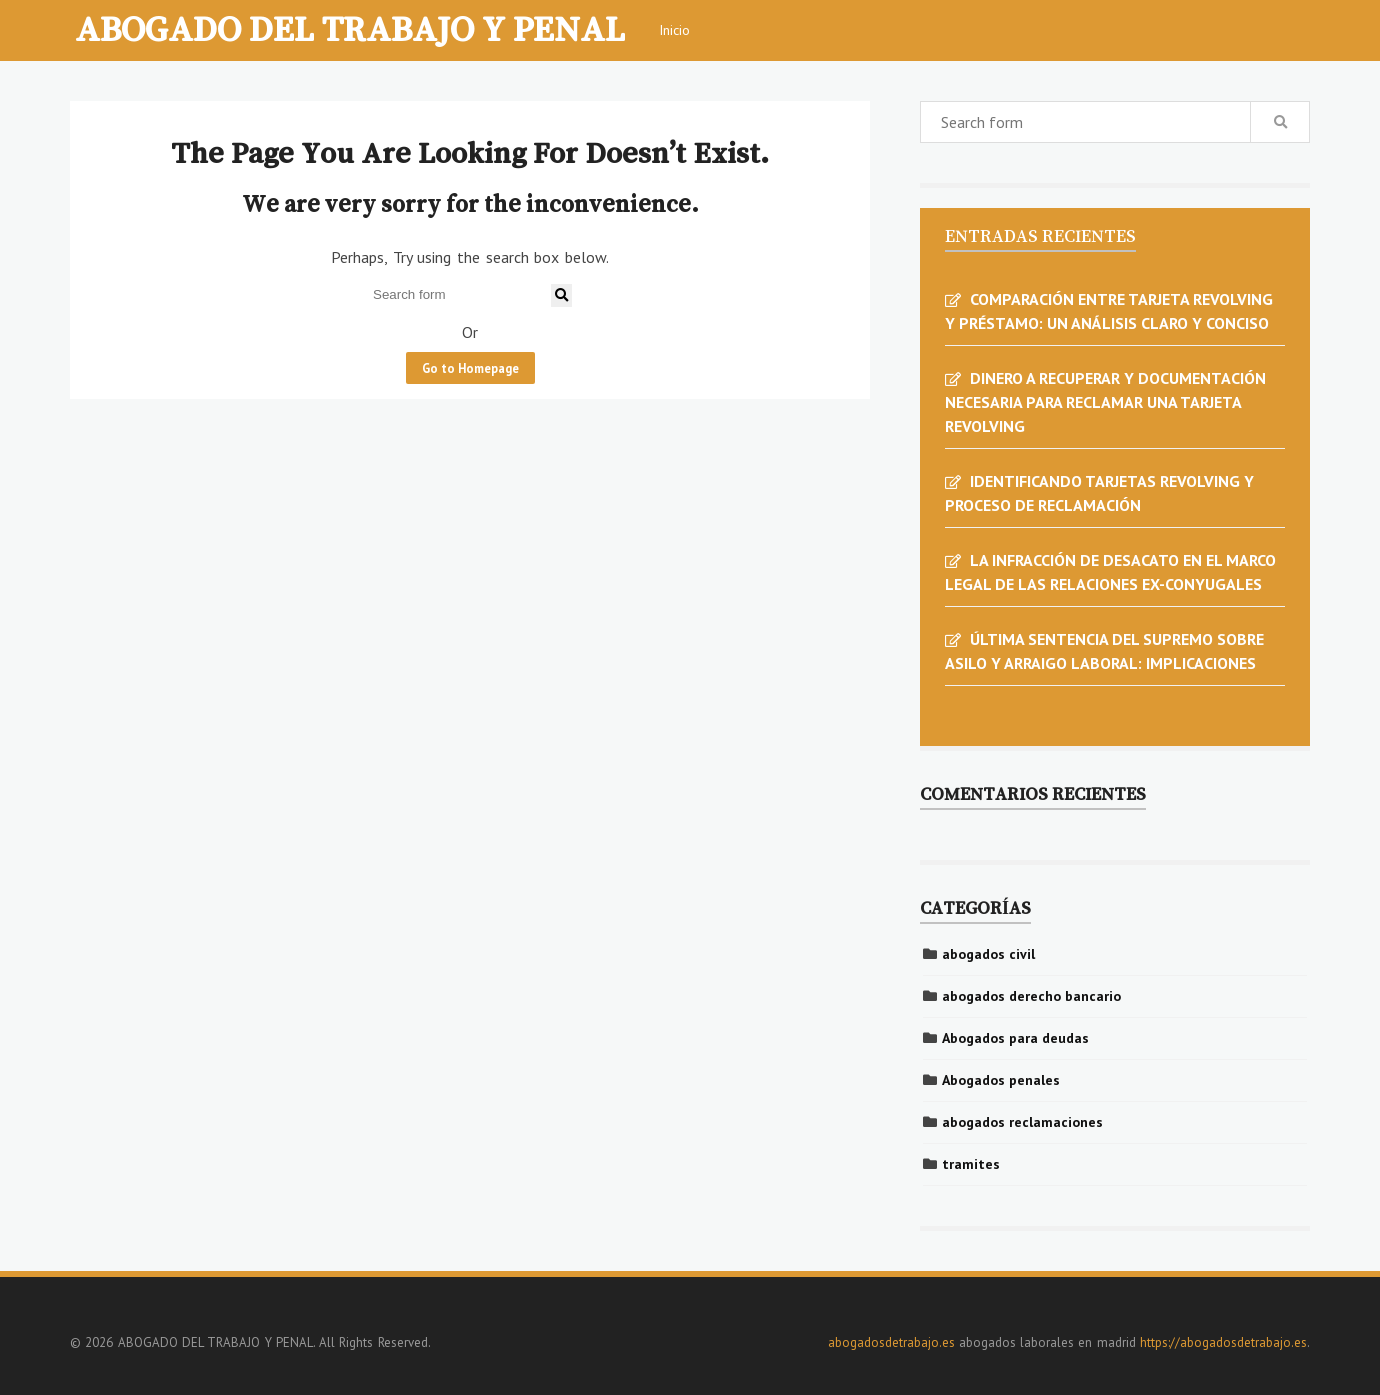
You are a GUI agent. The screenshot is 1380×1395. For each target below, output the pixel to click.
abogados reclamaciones (1022, 1122)
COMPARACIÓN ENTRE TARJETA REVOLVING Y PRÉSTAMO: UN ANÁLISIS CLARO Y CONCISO (1109, 311)
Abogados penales (1001, 1080)
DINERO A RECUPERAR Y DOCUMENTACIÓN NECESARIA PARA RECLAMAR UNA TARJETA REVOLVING (1105, 402)
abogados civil (988, 954)
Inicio (674, 30)
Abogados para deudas (1015, 1038)
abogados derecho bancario (1031, 996)
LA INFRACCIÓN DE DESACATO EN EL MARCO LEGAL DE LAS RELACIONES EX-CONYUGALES (1110, 572)
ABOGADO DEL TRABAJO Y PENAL (350, 28)
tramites (971, 1164)
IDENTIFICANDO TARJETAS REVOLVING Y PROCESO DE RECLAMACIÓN (1099, 493)
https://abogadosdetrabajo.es (1223, 1342)
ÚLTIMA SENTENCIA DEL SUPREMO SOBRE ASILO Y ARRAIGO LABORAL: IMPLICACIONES (1104, 651)
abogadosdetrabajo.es (891, 1342)
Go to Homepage (470, 368)
